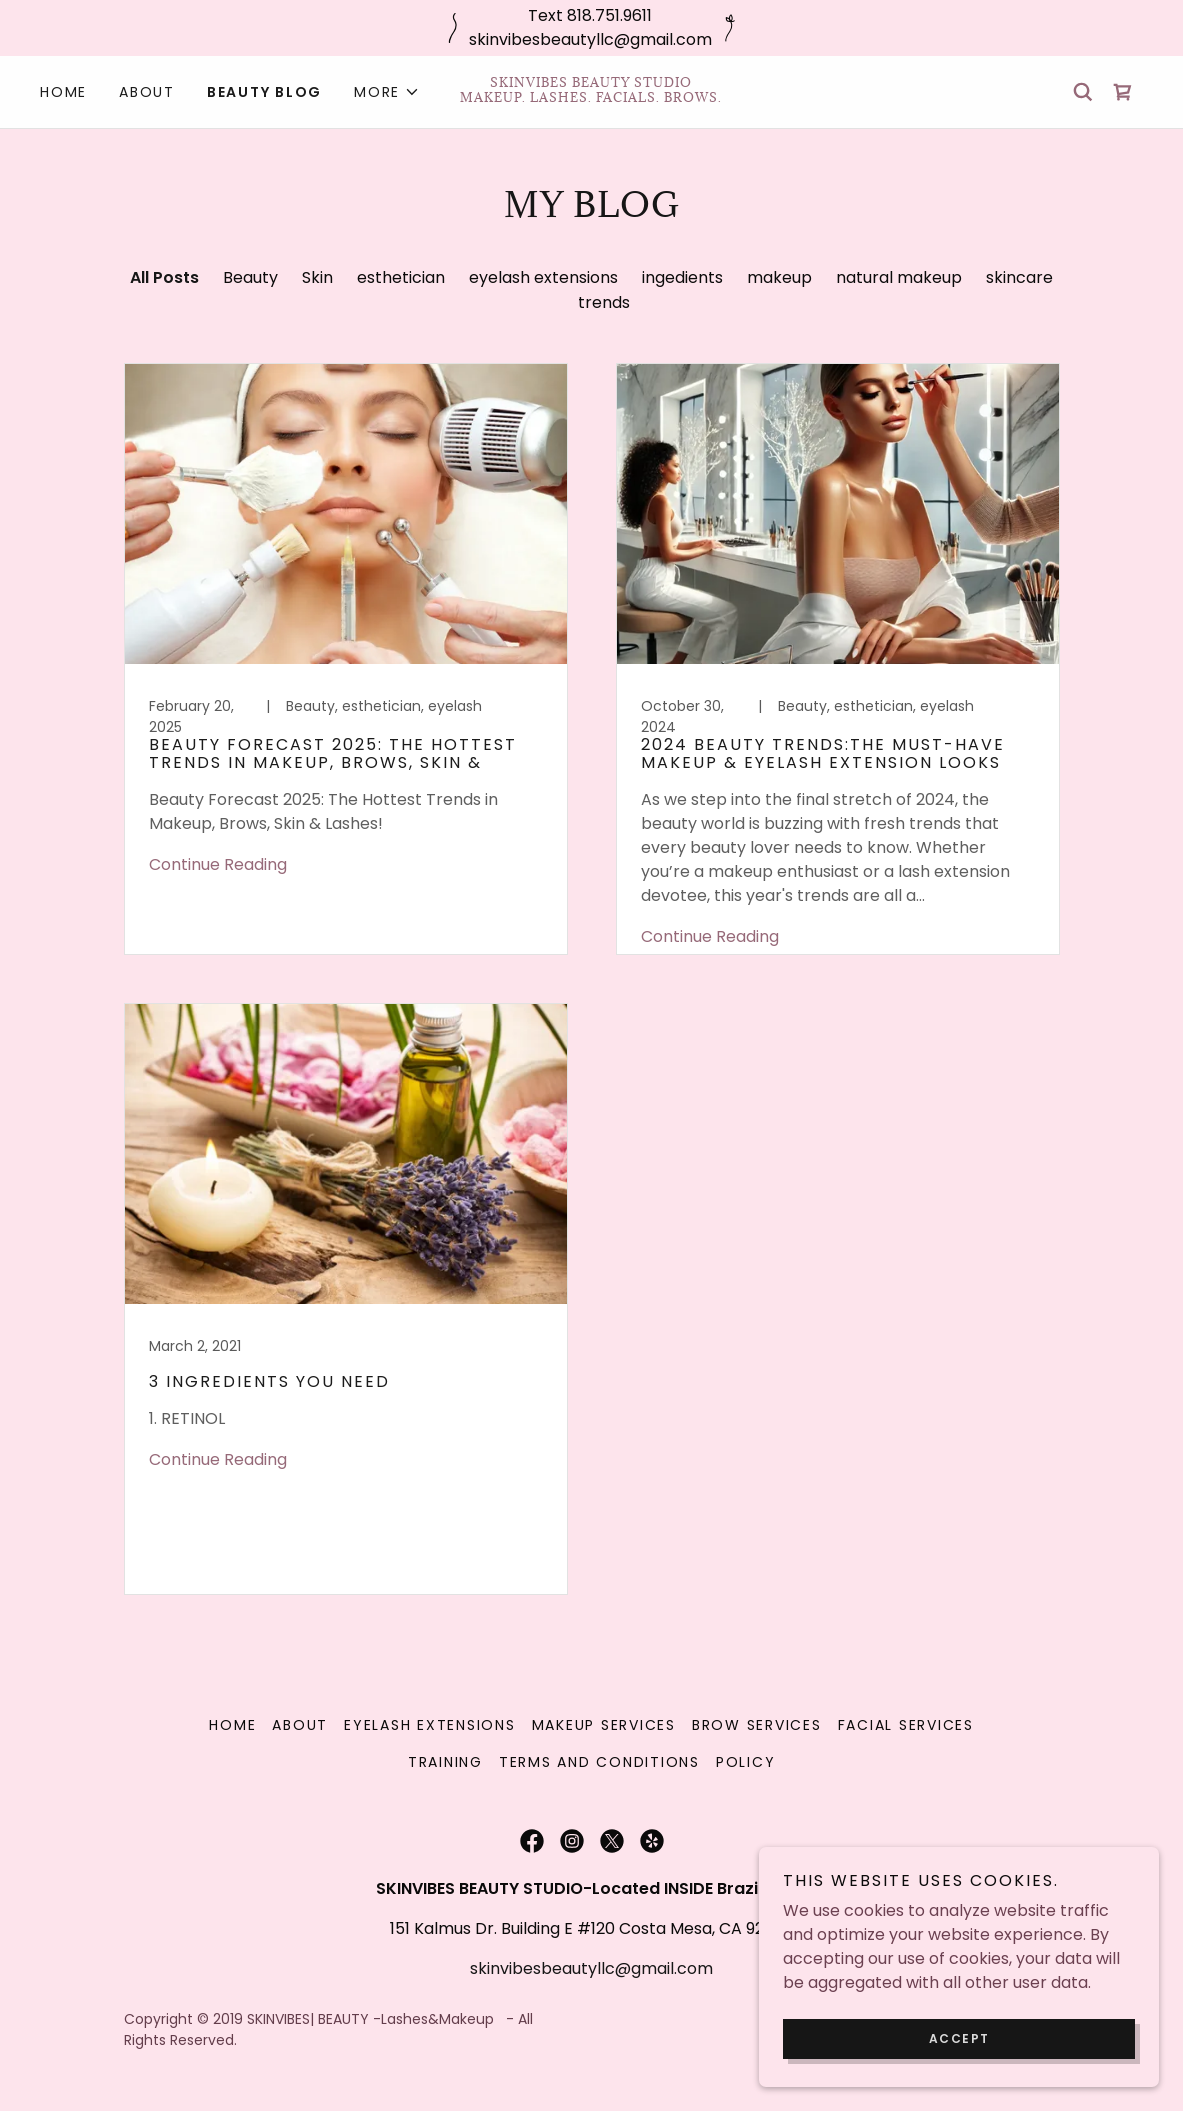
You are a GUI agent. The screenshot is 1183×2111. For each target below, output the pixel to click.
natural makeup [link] (899, 277)
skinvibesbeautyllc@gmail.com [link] (591, 1968)
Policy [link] (746, 1762)
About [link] (147, 92)
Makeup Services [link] (604, 1725)
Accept (959, 2038)
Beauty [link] (250, 277)
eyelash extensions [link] (543, 277)
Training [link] (445, 1762)
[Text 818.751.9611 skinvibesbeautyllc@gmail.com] (591, 28)
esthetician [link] (401, 277)
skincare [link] (1019, 277)
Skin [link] (317, 277)
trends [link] (604, 302)
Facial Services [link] (906, 1725)
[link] (591, 96)
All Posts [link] (164, 277)
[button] (387, 92)
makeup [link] (779, 277)
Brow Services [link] (757, 1725)
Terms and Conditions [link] (599, 1762)
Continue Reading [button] (218, 864)
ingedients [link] (682, 277)
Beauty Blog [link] (264, 92)
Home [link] (63, 92)
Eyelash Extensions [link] (430, 1725)
